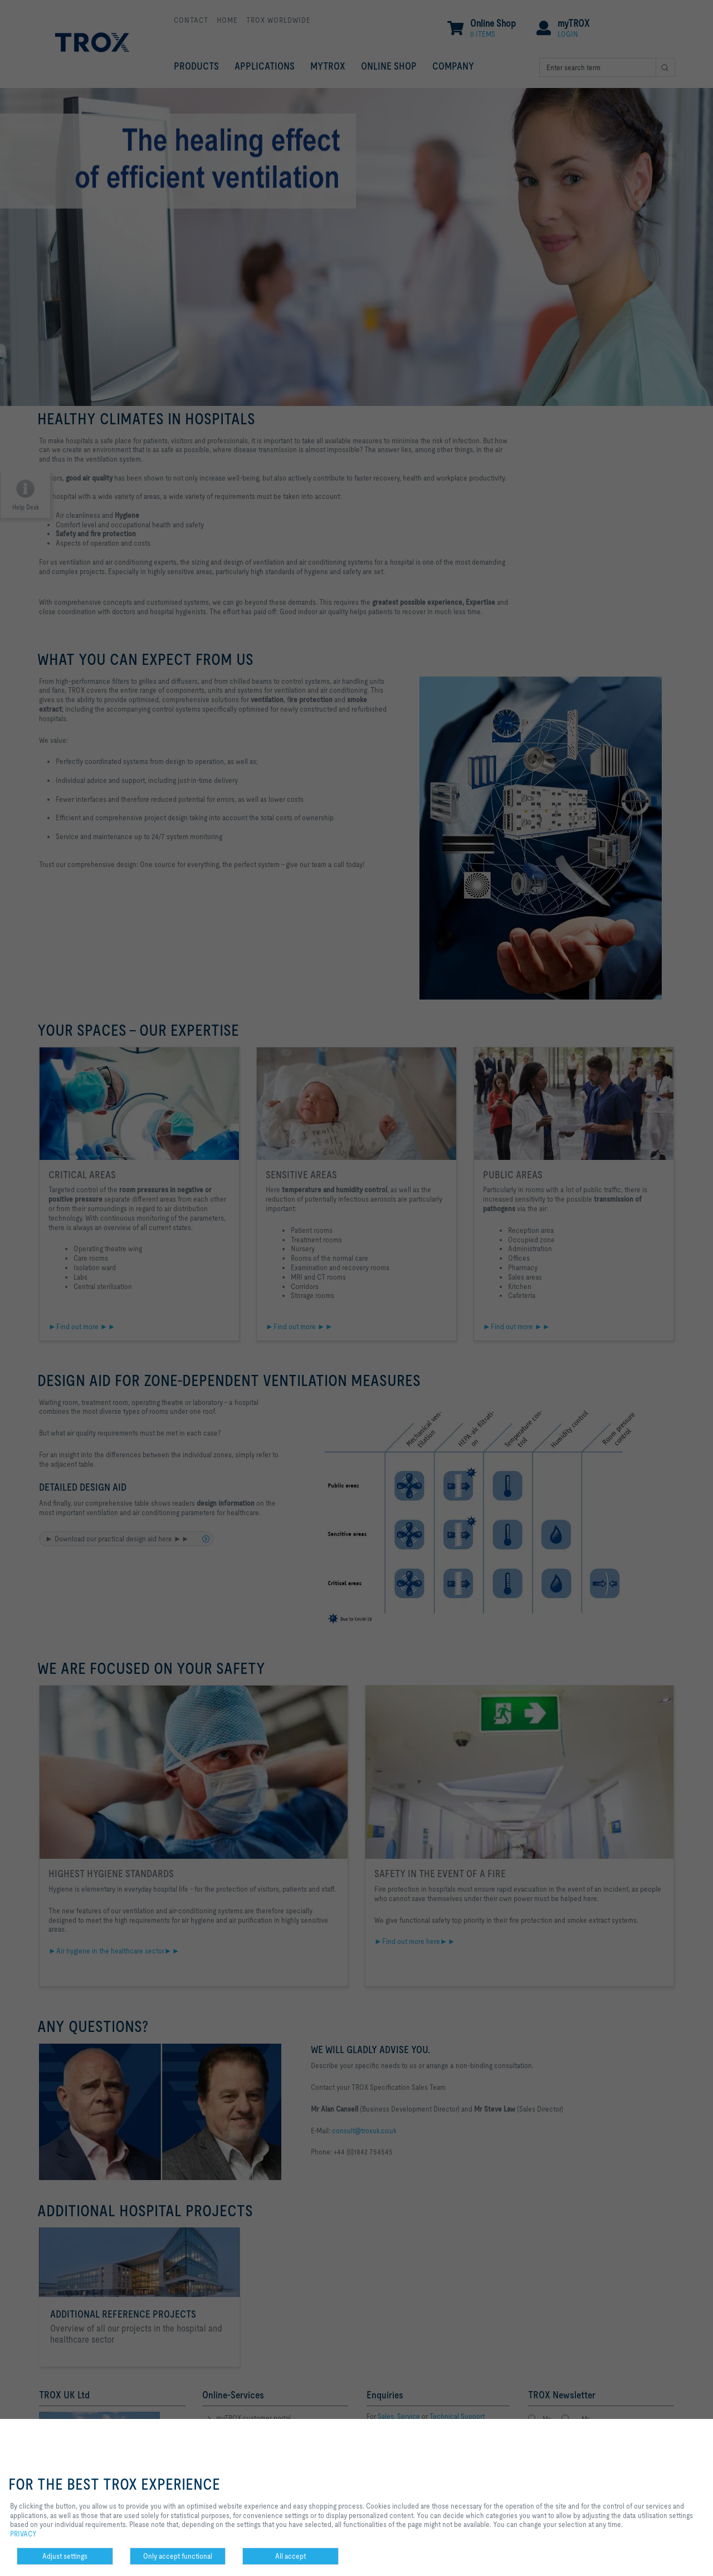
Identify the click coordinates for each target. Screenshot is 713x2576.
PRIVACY (23, 2533)
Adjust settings (64, 2555)
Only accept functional (177, 2555)
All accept (290, 2555)
